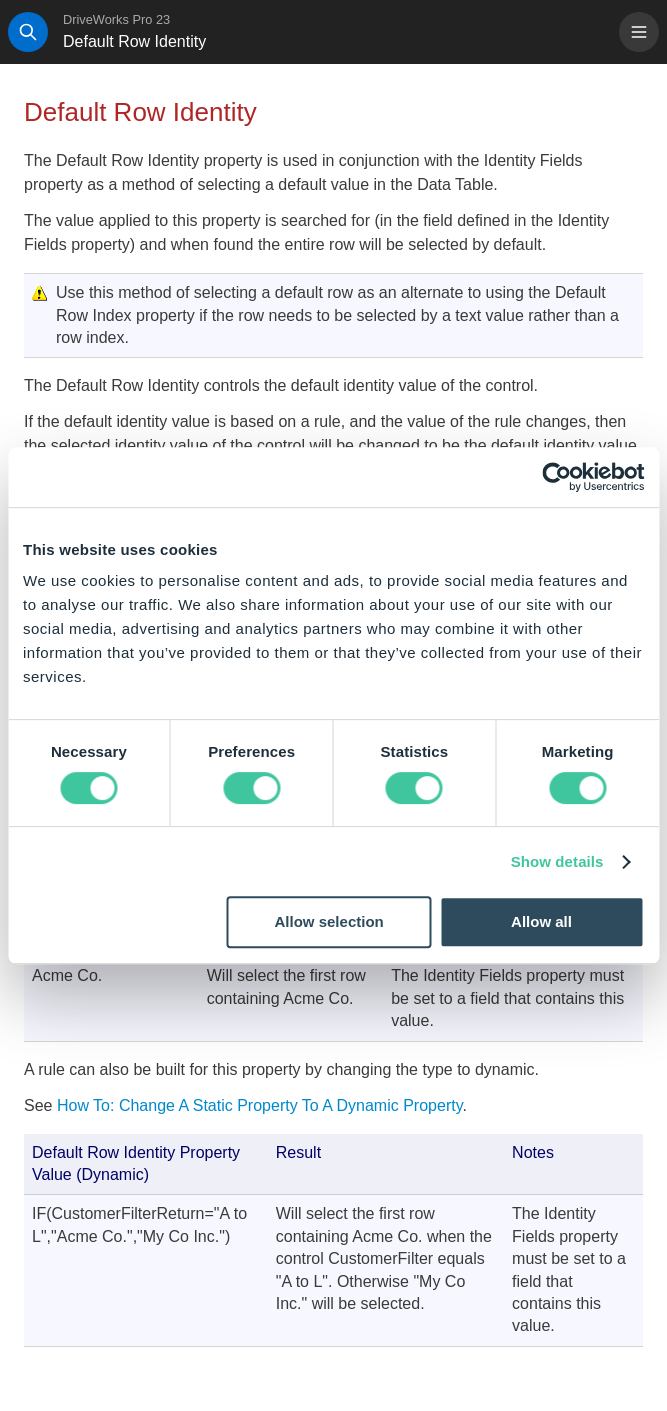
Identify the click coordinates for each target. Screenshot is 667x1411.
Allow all (541, 921)
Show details (557, 861)
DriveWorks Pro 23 (116, 19)
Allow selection (329, 921)
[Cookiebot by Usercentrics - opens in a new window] (556, 477)
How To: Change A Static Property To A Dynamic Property (260, 1105)
